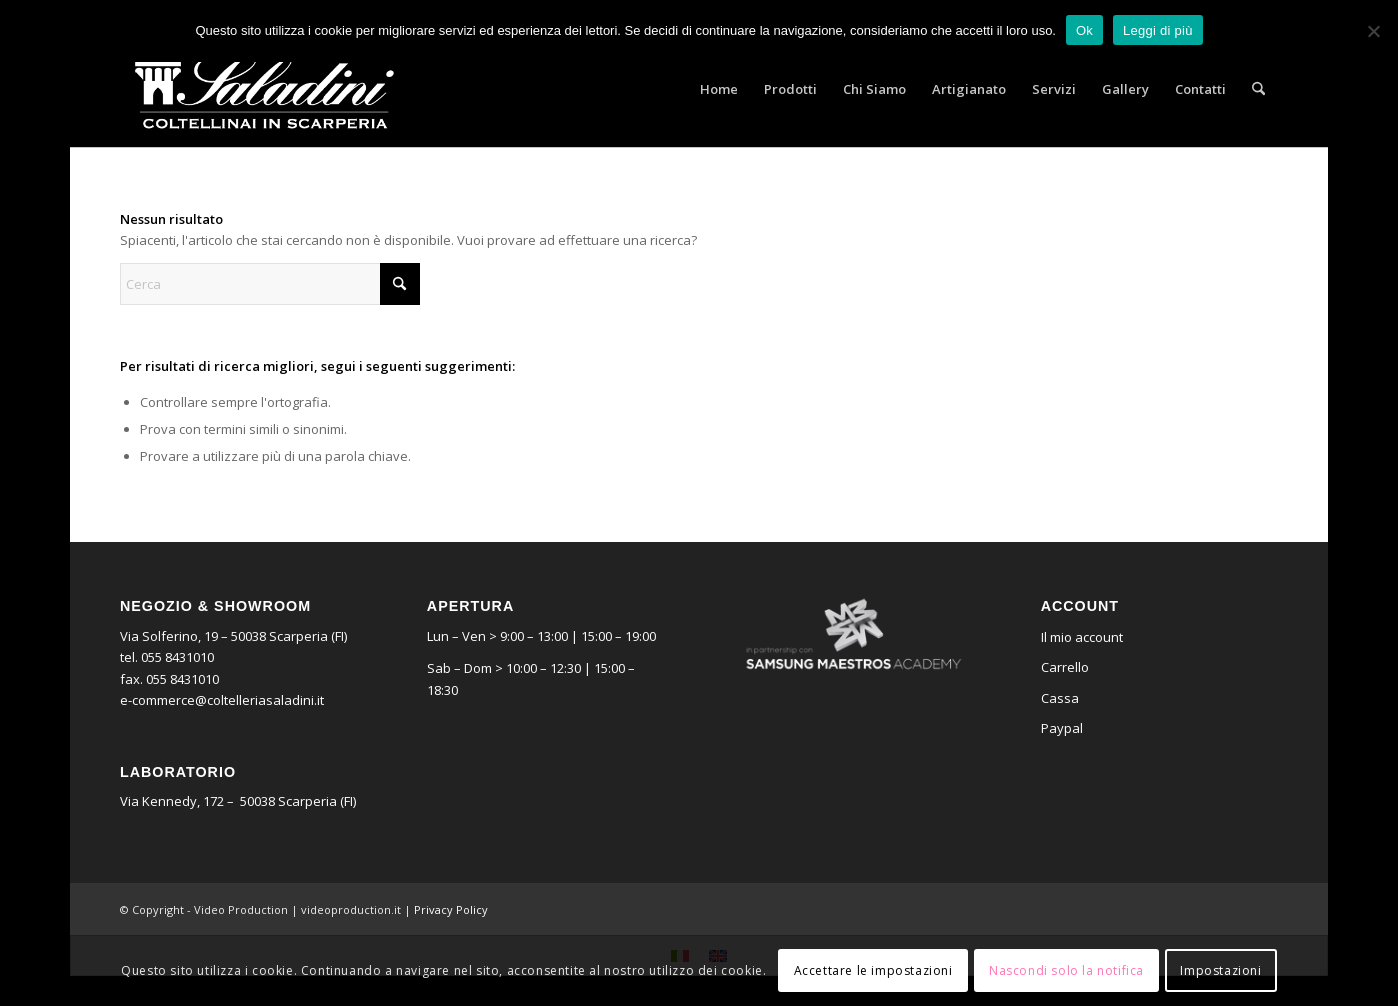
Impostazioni (1220, 970)
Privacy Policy (451, 909)
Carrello (1065, 667)
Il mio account (1082, 637)
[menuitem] (719, 89)
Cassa (1060, 698)
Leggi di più (1158, 30)
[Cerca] (1258, 89)
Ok (1084, 30)
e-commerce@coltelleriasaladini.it (222, 700)
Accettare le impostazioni (873, 970)
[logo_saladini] (264, 89)
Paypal (1062, 728)
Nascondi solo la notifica (1066, 970)
